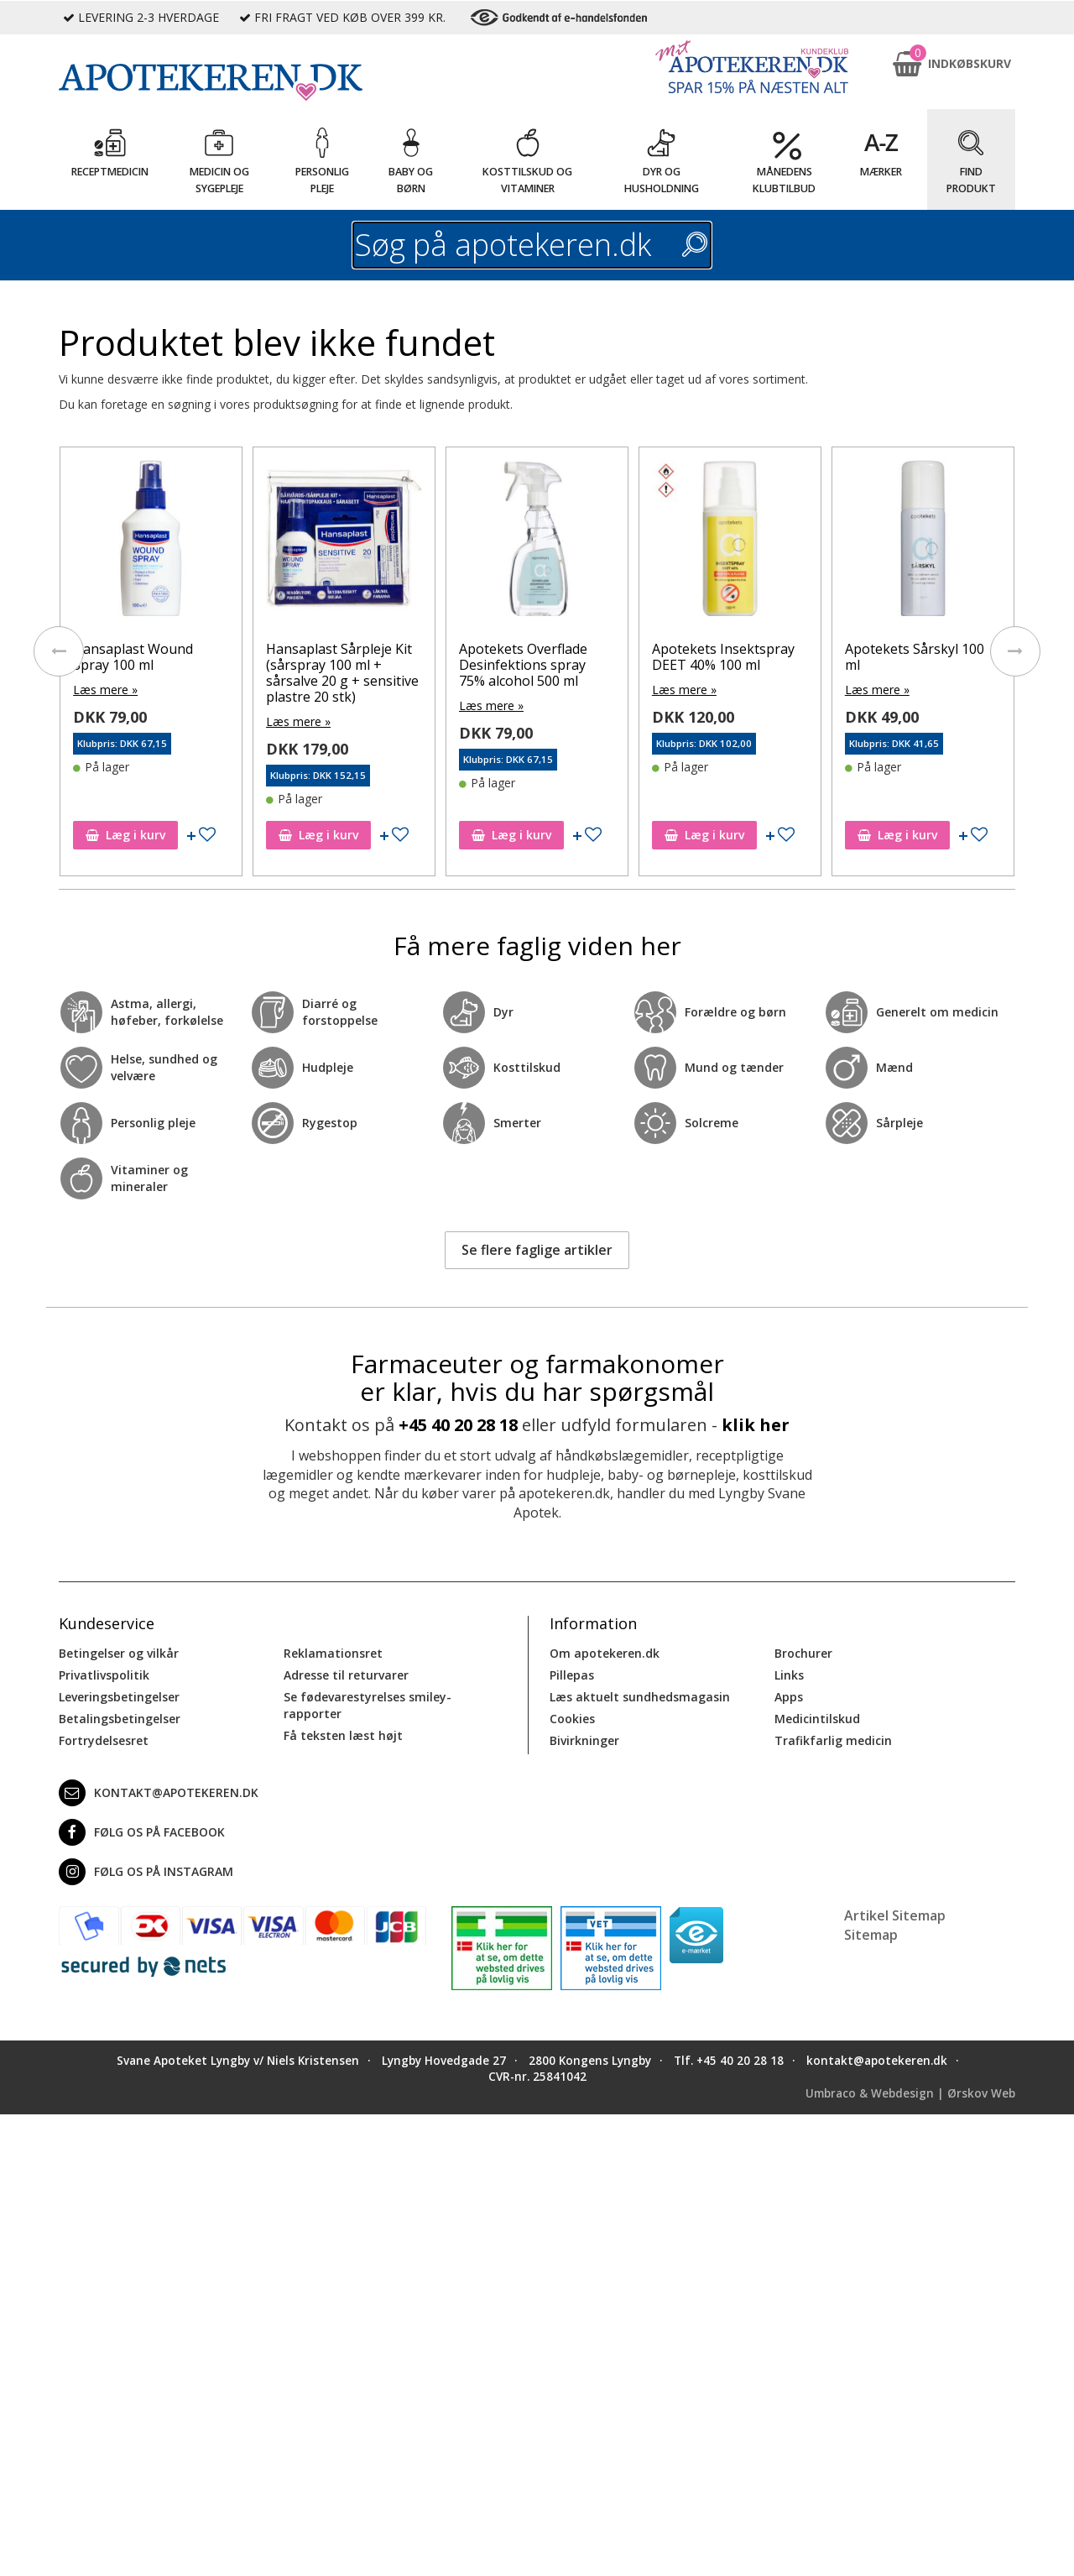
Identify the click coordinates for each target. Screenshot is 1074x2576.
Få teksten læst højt (343, 1735)
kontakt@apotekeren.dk (158, 1792)
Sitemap (871, 1934)
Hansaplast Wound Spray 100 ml (133, 657)
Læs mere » (105, 690)
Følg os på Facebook (142, 1832)
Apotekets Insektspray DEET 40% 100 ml (723, 657)
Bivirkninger (584, 1740)
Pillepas (572, 1675)
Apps (788, 1697)
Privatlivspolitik (104, 1675)
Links (789, 1675)
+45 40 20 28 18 (458, 1424)
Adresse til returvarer (346, 1675)
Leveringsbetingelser (119, 1697)
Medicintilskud (817, 1719)
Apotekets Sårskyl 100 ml (914, 657)
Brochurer (803, 1653)
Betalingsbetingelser (119, 1719)
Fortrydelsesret (104, 1740)
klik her (756, 1424)
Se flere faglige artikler (537, 1250)
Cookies (572, 1719)
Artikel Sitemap (895, 1915)
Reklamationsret (333, 1653)
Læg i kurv (125, 835)
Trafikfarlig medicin (833, 1740)
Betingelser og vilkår (119, 1653)
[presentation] (59, 651)
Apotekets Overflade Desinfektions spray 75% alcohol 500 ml (523, 665)
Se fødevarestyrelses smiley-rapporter (367, 1705)
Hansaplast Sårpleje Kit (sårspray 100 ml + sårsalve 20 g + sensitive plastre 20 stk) (342, 673)
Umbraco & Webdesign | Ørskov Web (910, 2093)
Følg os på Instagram (146, 1871)
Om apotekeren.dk (605, 1653)
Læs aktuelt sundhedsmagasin (640, 1697)
